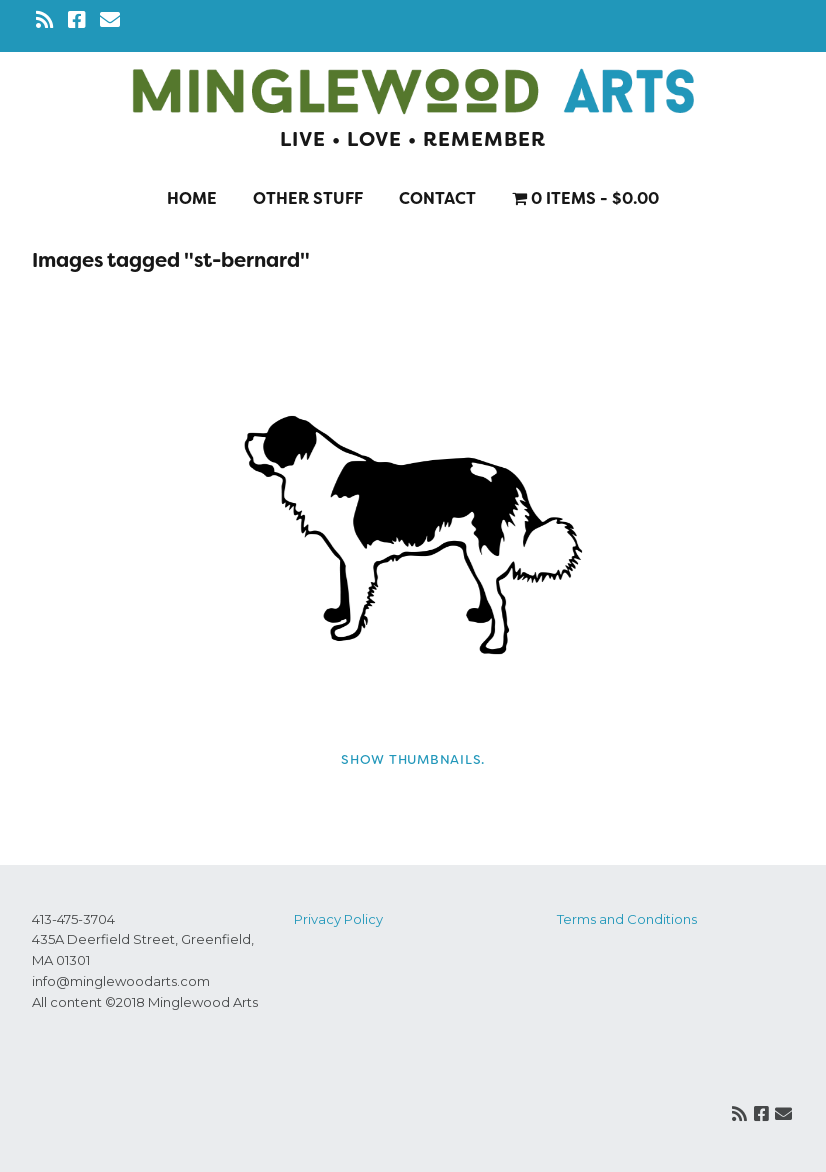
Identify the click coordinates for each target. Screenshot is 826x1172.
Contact (437, 198)
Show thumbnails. (413, 759)
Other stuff (308, 198)
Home (192, 198)
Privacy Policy (338, 919)
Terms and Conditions (627, 919)
